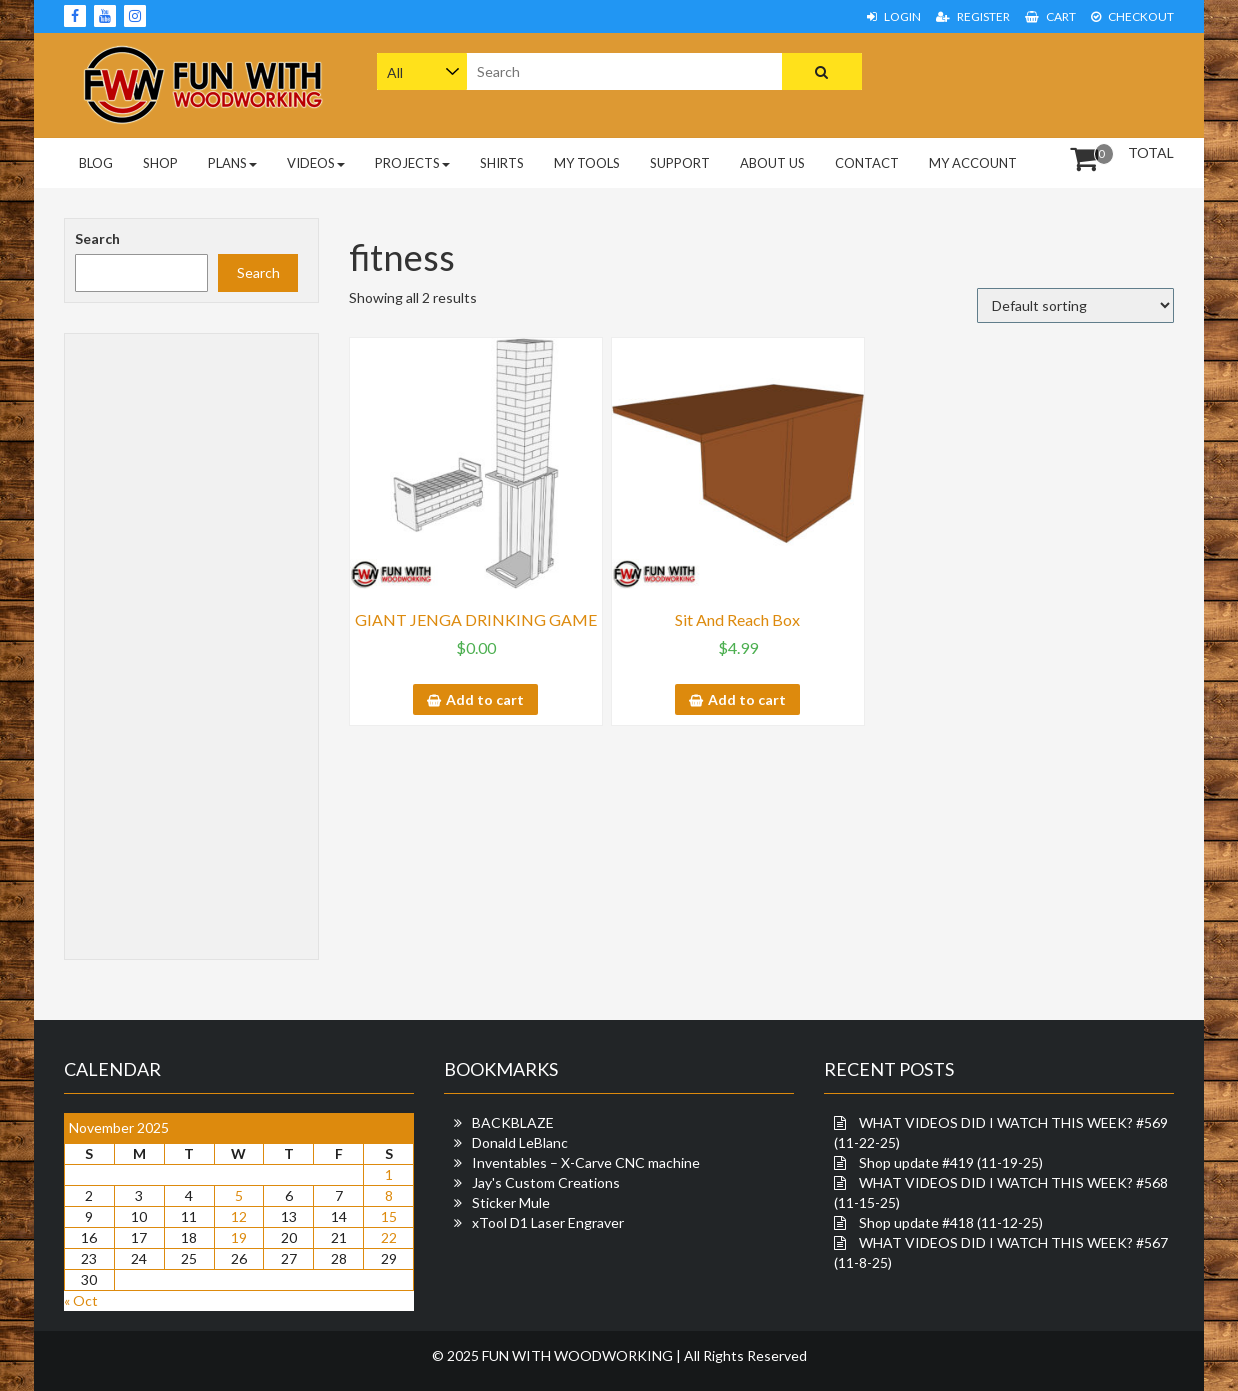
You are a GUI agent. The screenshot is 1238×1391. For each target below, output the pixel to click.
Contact (867, 163)
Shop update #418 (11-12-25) (951, 1222)
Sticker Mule (511, 1202)
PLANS (232, 163)
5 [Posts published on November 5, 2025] (239, 1195)
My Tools (587, 163)
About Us (772, 163)
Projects (412, 163)
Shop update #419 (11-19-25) (951, 1162)
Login (894, 16)
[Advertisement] (1047, 83)
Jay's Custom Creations (546, 1182)
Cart (1050, 16)
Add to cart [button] (485, 699)
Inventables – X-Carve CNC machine (586, 1162)
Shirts (502, 163)
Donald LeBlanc (520, 1142)
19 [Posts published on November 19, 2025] (239, 1237)
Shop (160, 163)
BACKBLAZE (513, 1122)
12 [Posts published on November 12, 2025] (239, 1216)
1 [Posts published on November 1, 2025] (389, 1174)
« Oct (81, 1300)
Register (973, 16)
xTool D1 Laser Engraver (548, 1222)
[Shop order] (1075, 305)
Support (680, 163)
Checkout (1132, 16)
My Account (973, 163)
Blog (96, 163)
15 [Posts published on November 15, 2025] (389, 1216)
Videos (316, 163)
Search (97, 238)
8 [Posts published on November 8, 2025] (389, 1195)
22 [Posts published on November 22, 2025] (389, 1237)
